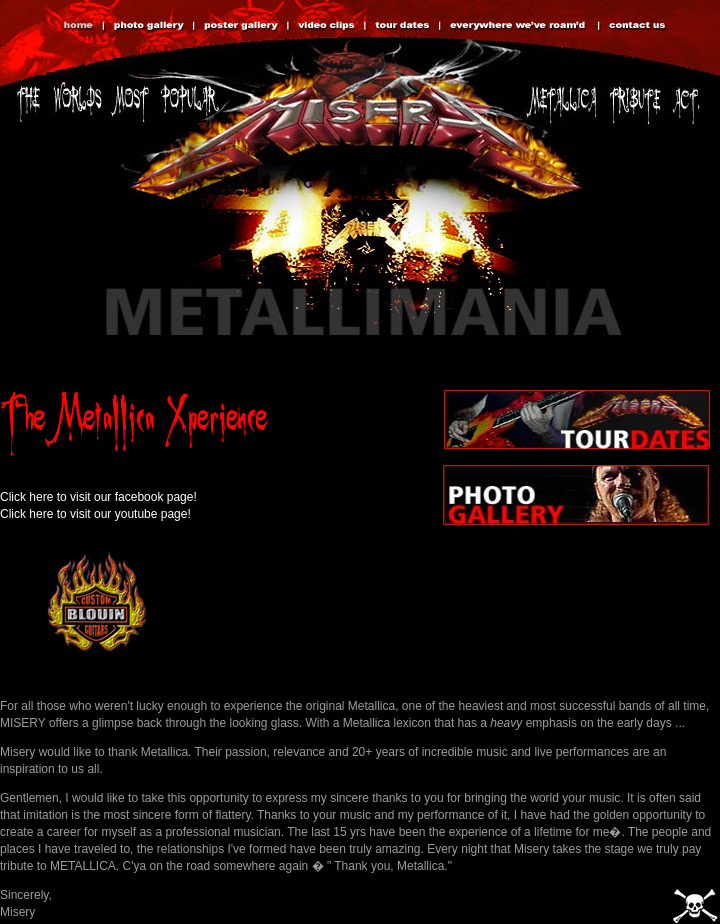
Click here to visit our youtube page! (95, 514)
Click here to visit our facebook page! (98, 497)
